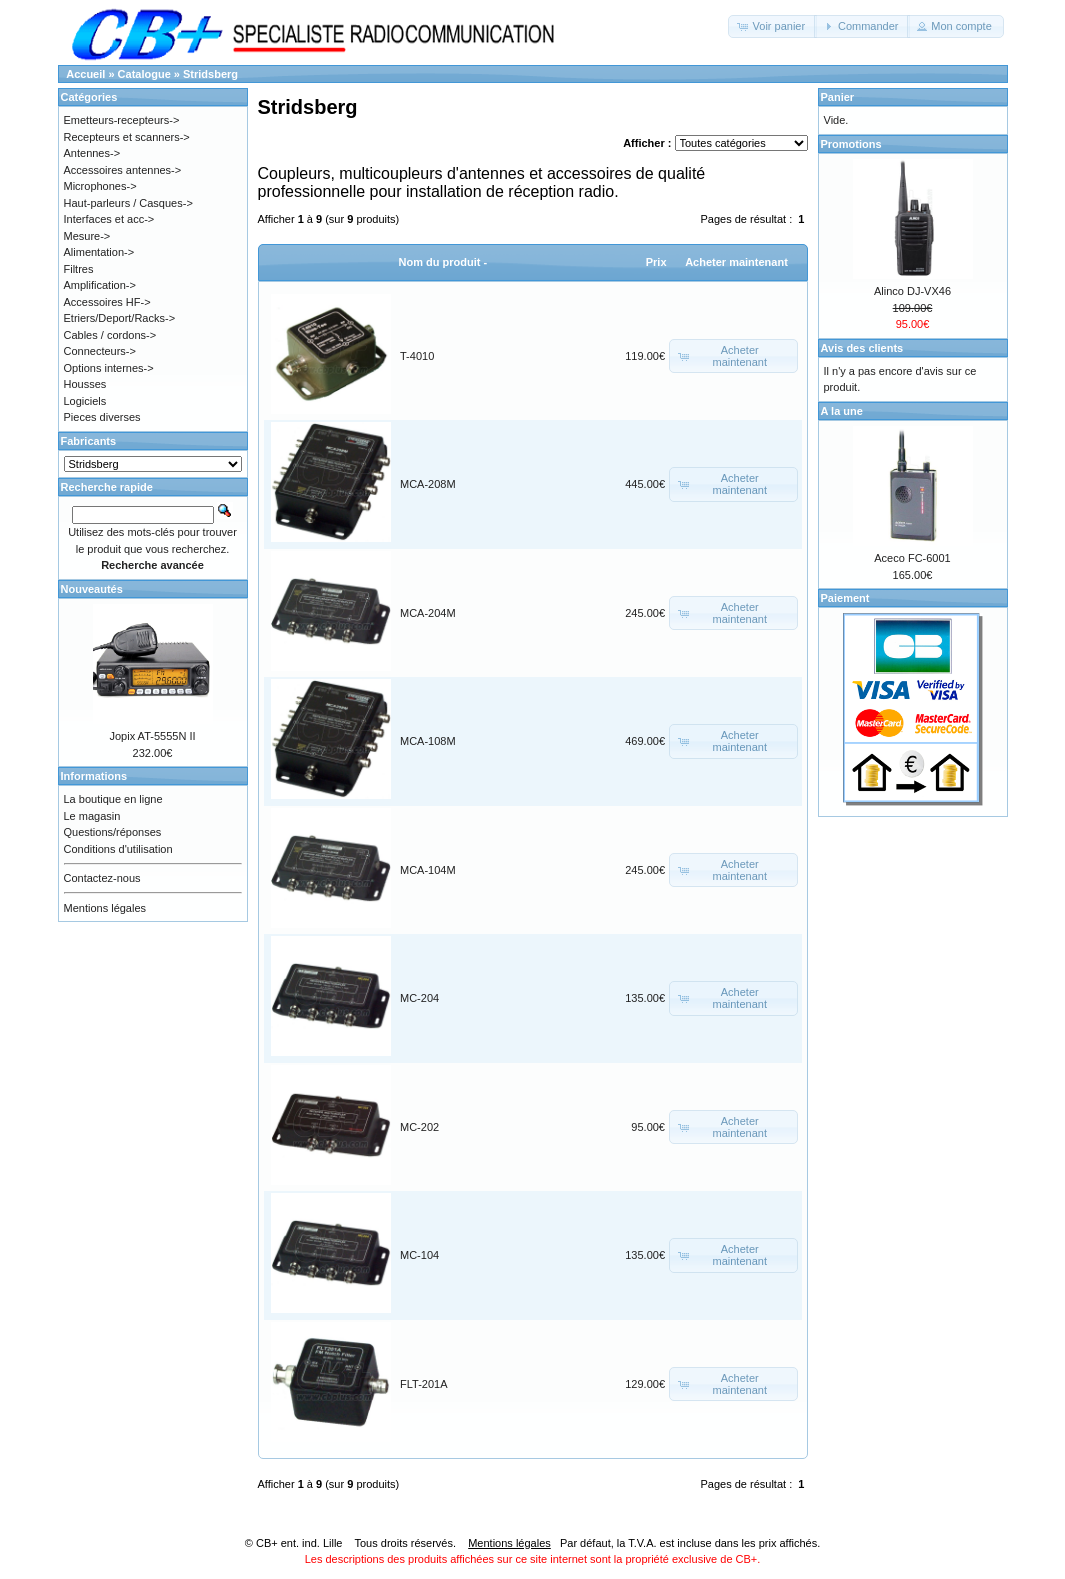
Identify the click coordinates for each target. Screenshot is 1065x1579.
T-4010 (417, 356)
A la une (842, 411)
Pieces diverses (102, 417)
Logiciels (85, 401)
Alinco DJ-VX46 (912, 291)
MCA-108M (428, 741)
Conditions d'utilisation (118, 849)
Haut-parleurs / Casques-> (128, 203)
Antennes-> (92, 153)
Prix (656, 262)
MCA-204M (428, 613)
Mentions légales (105, 908)
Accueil (85, 74)
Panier (838, 97)
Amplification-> (100, 285)
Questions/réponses (113, 832)
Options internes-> (109, 368)
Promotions (851, 144)
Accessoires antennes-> (123, 170)
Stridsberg (210, 74)
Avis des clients (862, 348)
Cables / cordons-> (110, 335)
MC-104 (419, 1255)
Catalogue (144, 74)
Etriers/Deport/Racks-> (120, 318)
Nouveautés (92, 589)
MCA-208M (428, 484)
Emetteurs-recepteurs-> (122, 120)
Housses (85, 384)
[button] (772, 26)
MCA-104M (428, 870)
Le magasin (92, 816)
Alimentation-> (99, 252)
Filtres (79, 269)
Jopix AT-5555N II (152, 736)
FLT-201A (424, 1384)
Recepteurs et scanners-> (127, 137)
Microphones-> (100, 186)
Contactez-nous (102, 878)
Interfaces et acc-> (109, 219)
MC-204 (419, 998)
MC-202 (419, 1127)
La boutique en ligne (113, 799)
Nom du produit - (443, 262)
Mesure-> (87, 236)
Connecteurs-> (100, 351)
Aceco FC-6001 (912, 558)
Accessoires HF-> (107, 302)
